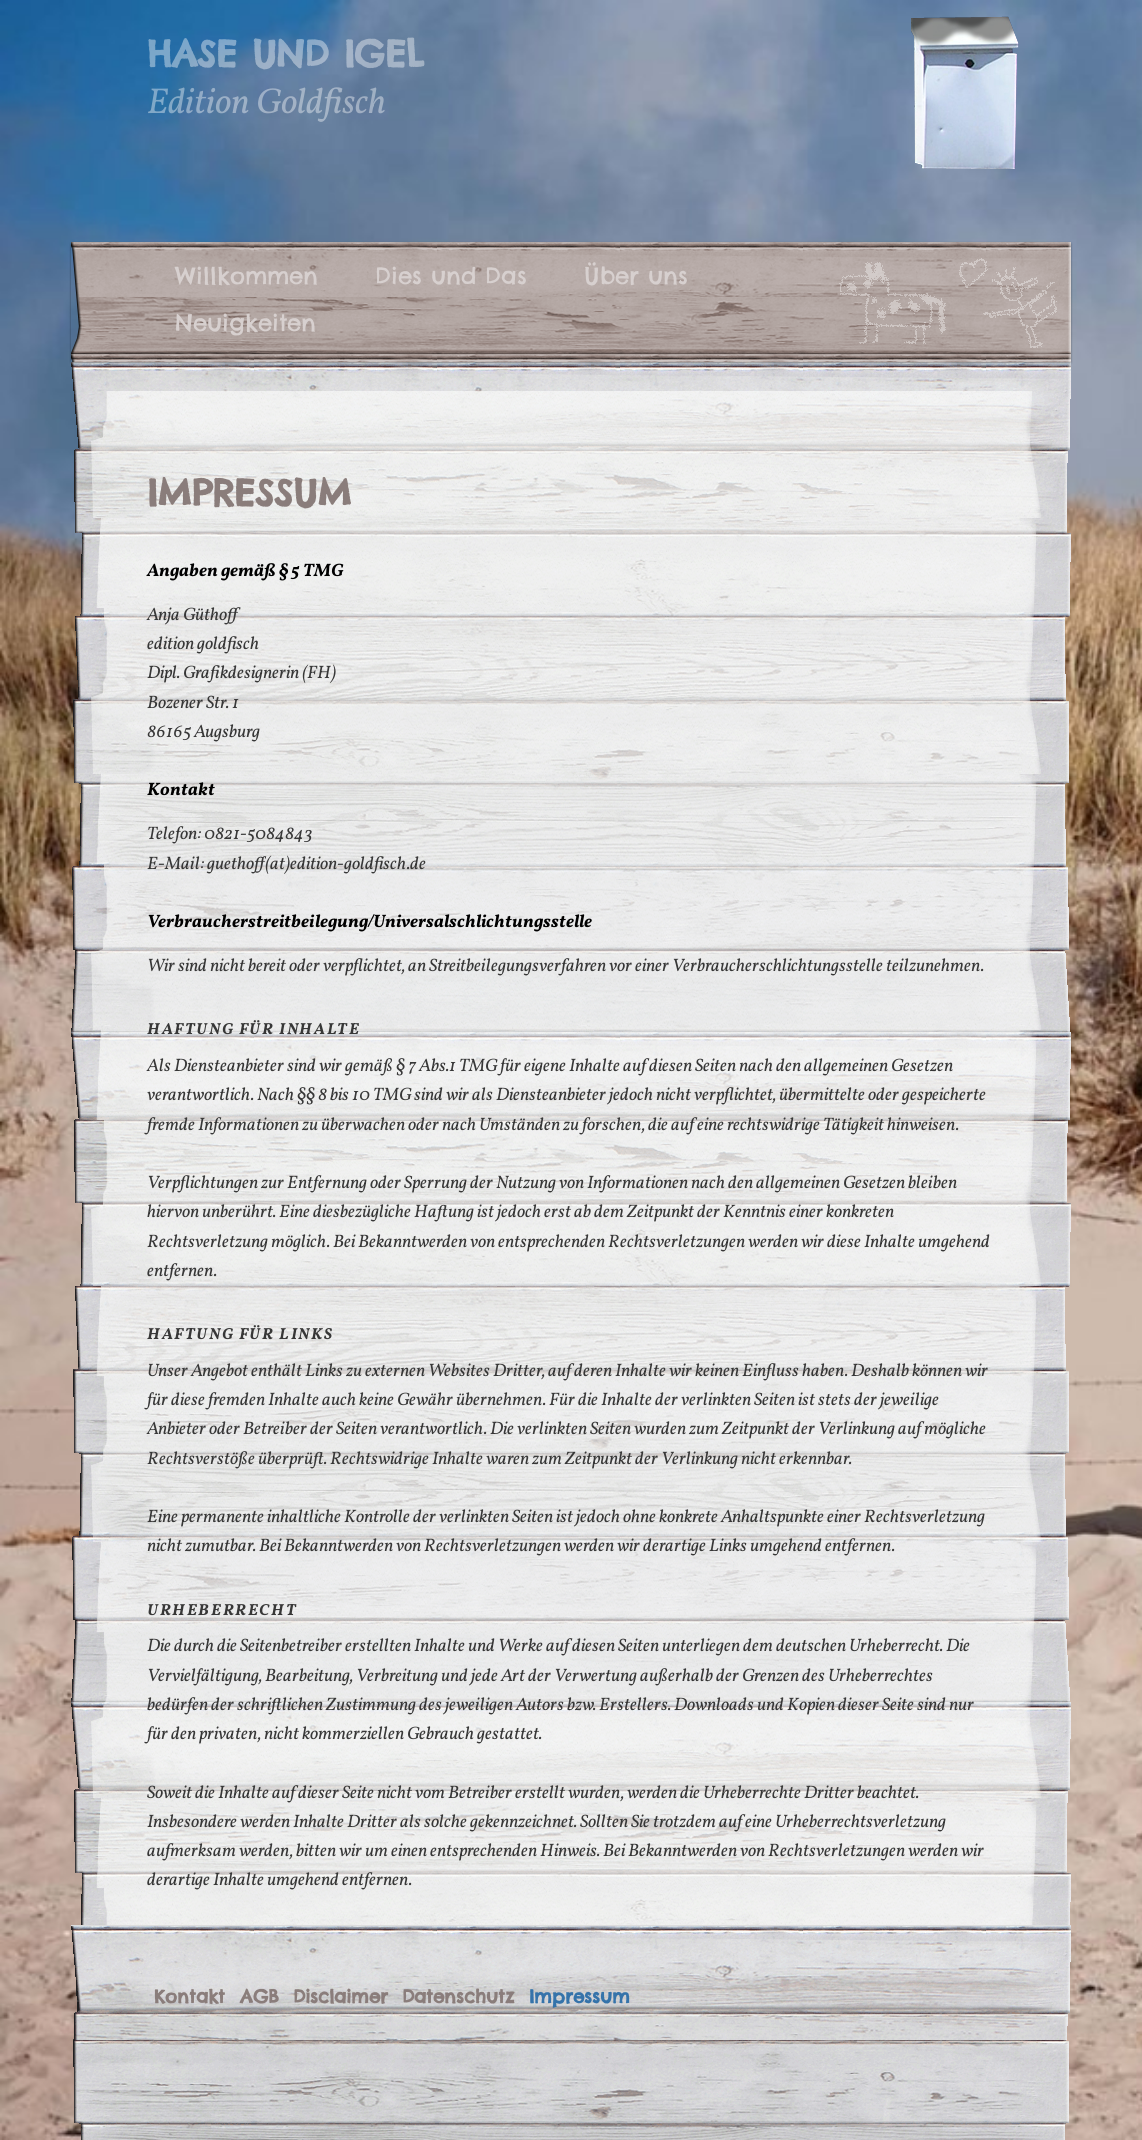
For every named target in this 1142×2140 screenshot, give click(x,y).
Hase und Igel (285, 54)
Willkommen (246, 275)
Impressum (579, 1996)
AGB (259, 1996)
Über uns (636, 275)
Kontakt (189, 1996)
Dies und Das (451, 275)
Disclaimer (340, 1996)
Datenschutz (458, 1996)
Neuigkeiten (245, 322)
